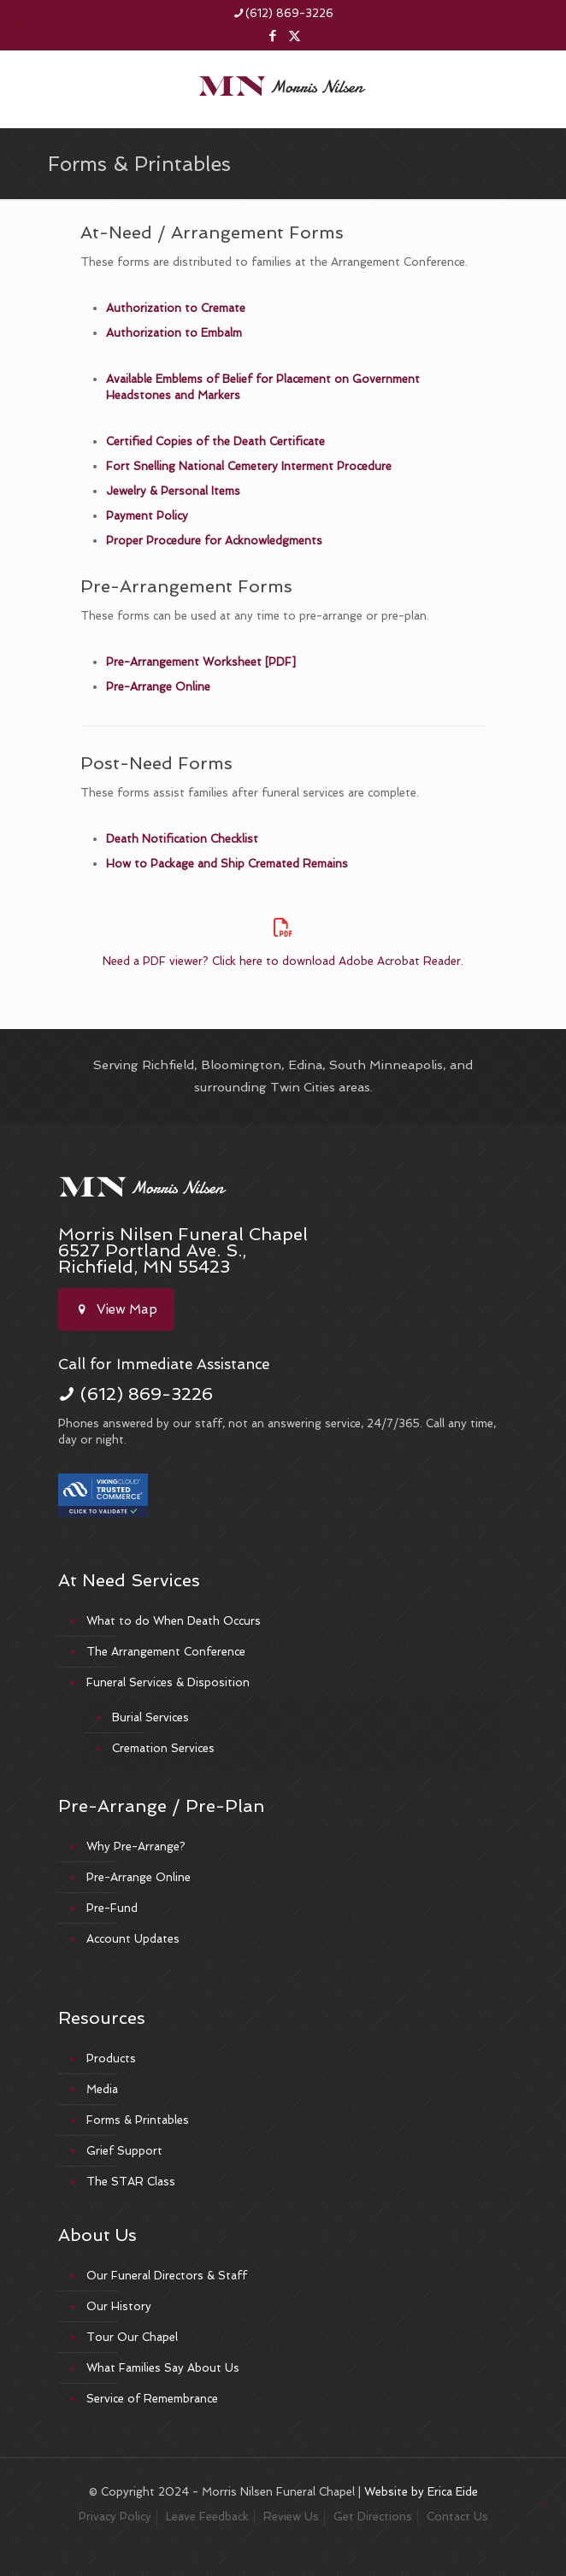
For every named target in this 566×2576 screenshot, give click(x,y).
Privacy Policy (115, 2516)
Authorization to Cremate (175, 308)
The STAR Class (130, 2181)
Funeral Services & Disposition (168, 1682)
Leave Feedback (207, 2516)
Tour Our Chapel (132, 2337)
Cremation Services (163, 1748)
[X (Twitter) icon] (294, 36)
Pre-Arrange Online (158, 686)
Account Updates (133, 1938)
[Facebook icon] (273, 36)
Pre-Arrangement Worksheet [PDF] (201, 662)
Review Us (291, 2516)
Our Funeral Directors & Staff (166, 2275)
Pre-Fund (112, 1908)
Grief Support (124, 2150)
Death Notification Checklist (182, 838)
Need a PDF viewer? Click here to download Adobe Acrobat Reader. (283, 961)
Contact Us (457, 2516)
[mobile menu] (23, 25)
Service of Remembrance (152, 2398)
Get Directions (372, 2516)
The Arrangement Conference (165, 1651)
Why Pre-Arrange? (136, 1846)
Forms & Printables (137, 2120)
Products (111, 2058)
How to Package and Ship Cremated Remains (227, 863)
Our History (118, 2306)
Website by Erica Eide (421, 2491)
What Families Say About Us (162, 2367)
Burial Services (150, 1717)
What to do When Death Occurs (173, 1620)
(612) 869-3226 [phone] (289, 13)
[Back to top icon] (543, 2504)
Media (102, 2089)
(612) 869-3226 (146, 1394)
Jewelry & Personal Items (173, 491)
